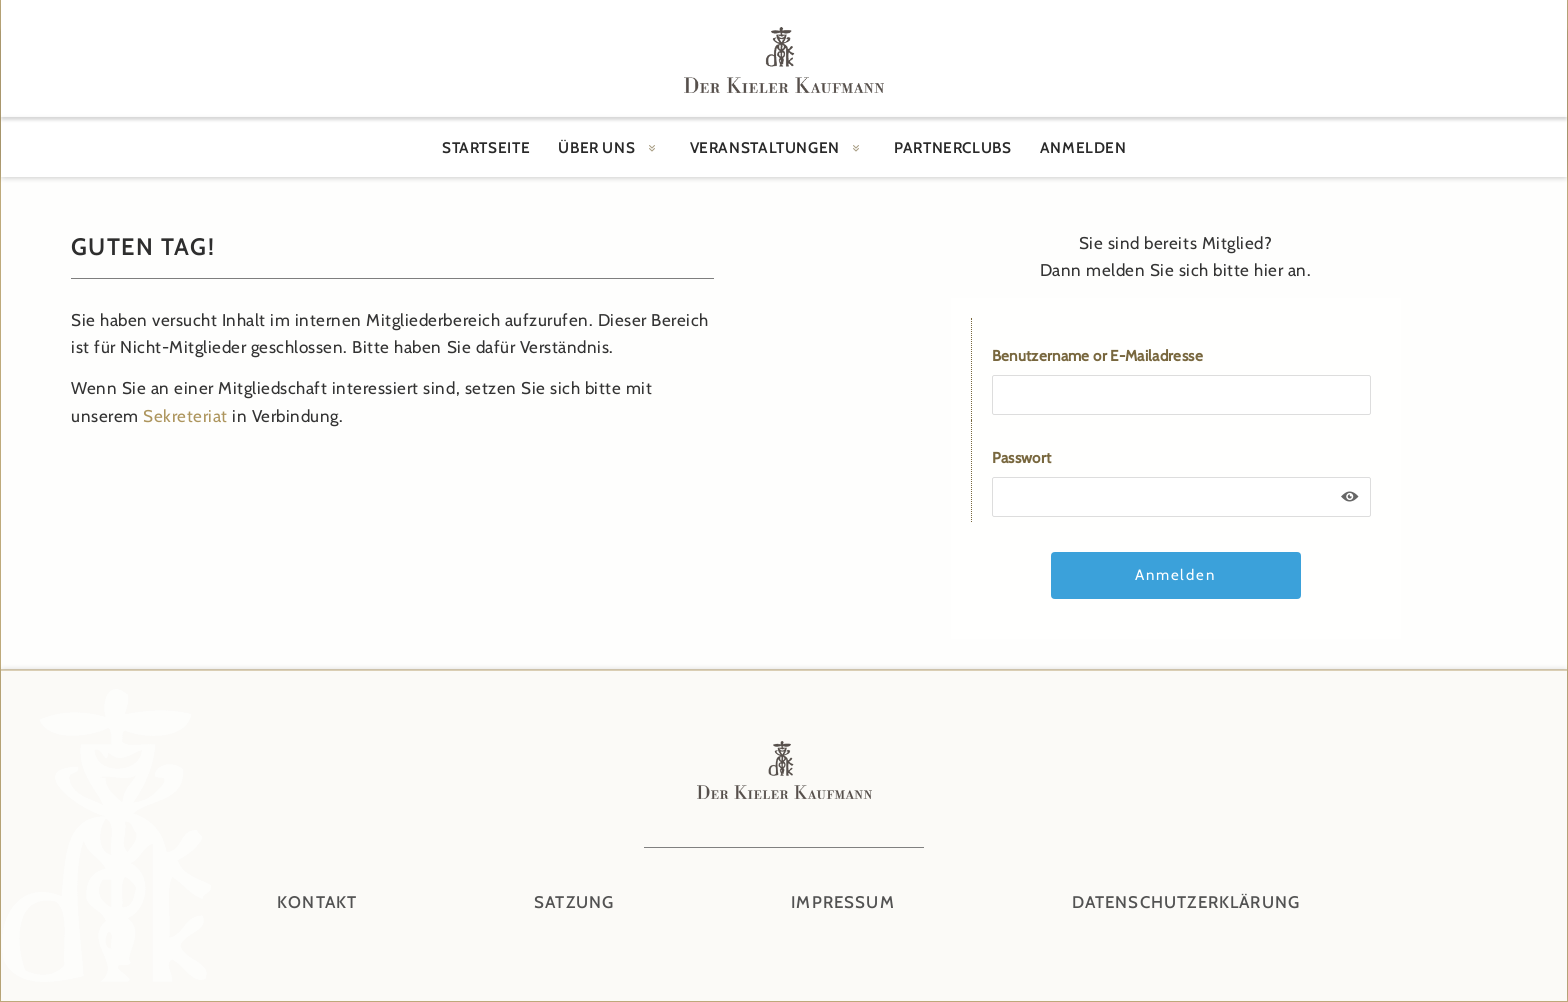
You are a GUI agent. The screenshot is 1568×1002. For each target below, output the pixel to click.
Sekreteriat (185, 416)
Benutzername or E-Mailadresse (1097, 356)
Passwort (1022, 458)
